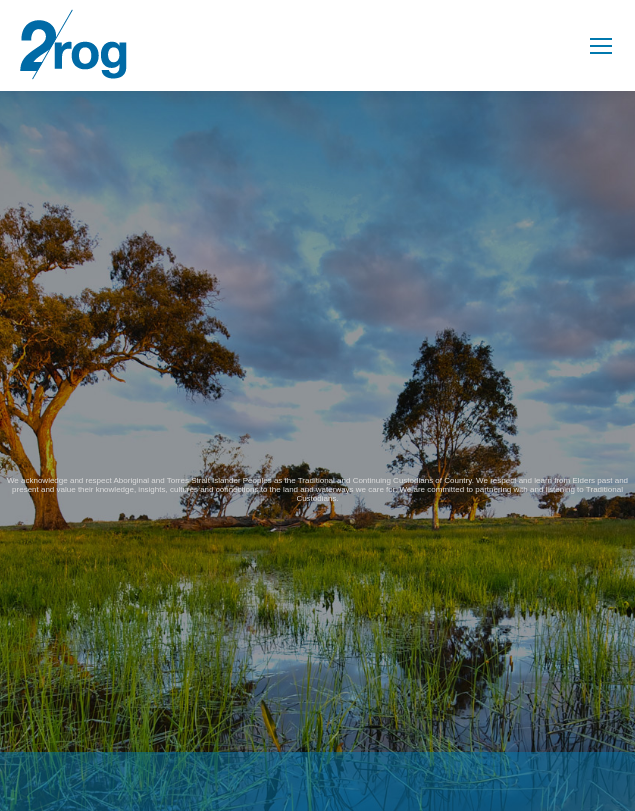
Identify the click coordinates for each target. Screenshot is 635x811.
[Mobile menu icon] (601, 46)
